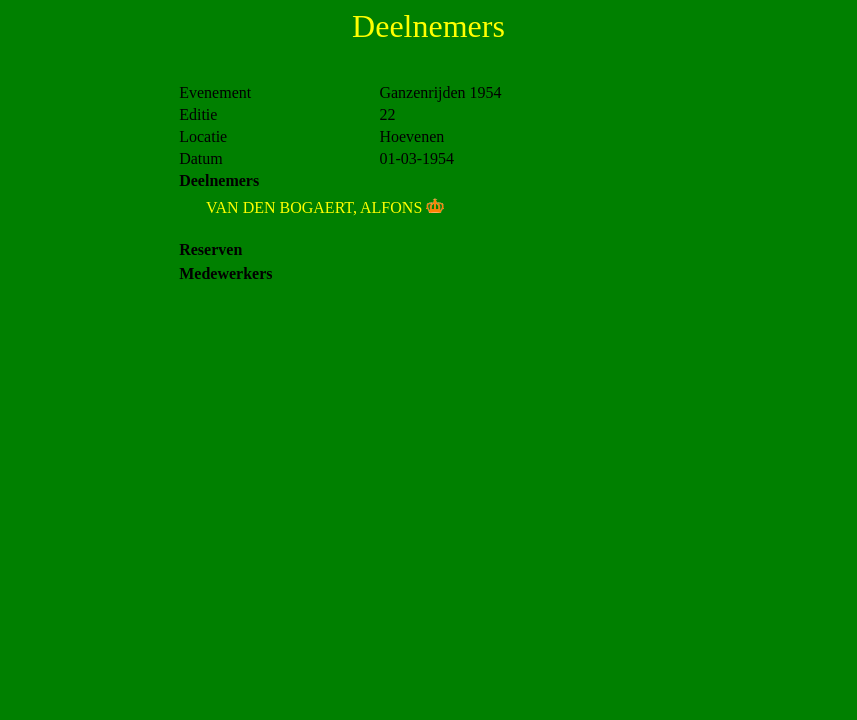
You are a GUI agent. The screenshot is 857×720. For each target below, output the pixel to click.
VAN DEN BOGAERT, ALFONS (314, 207)
